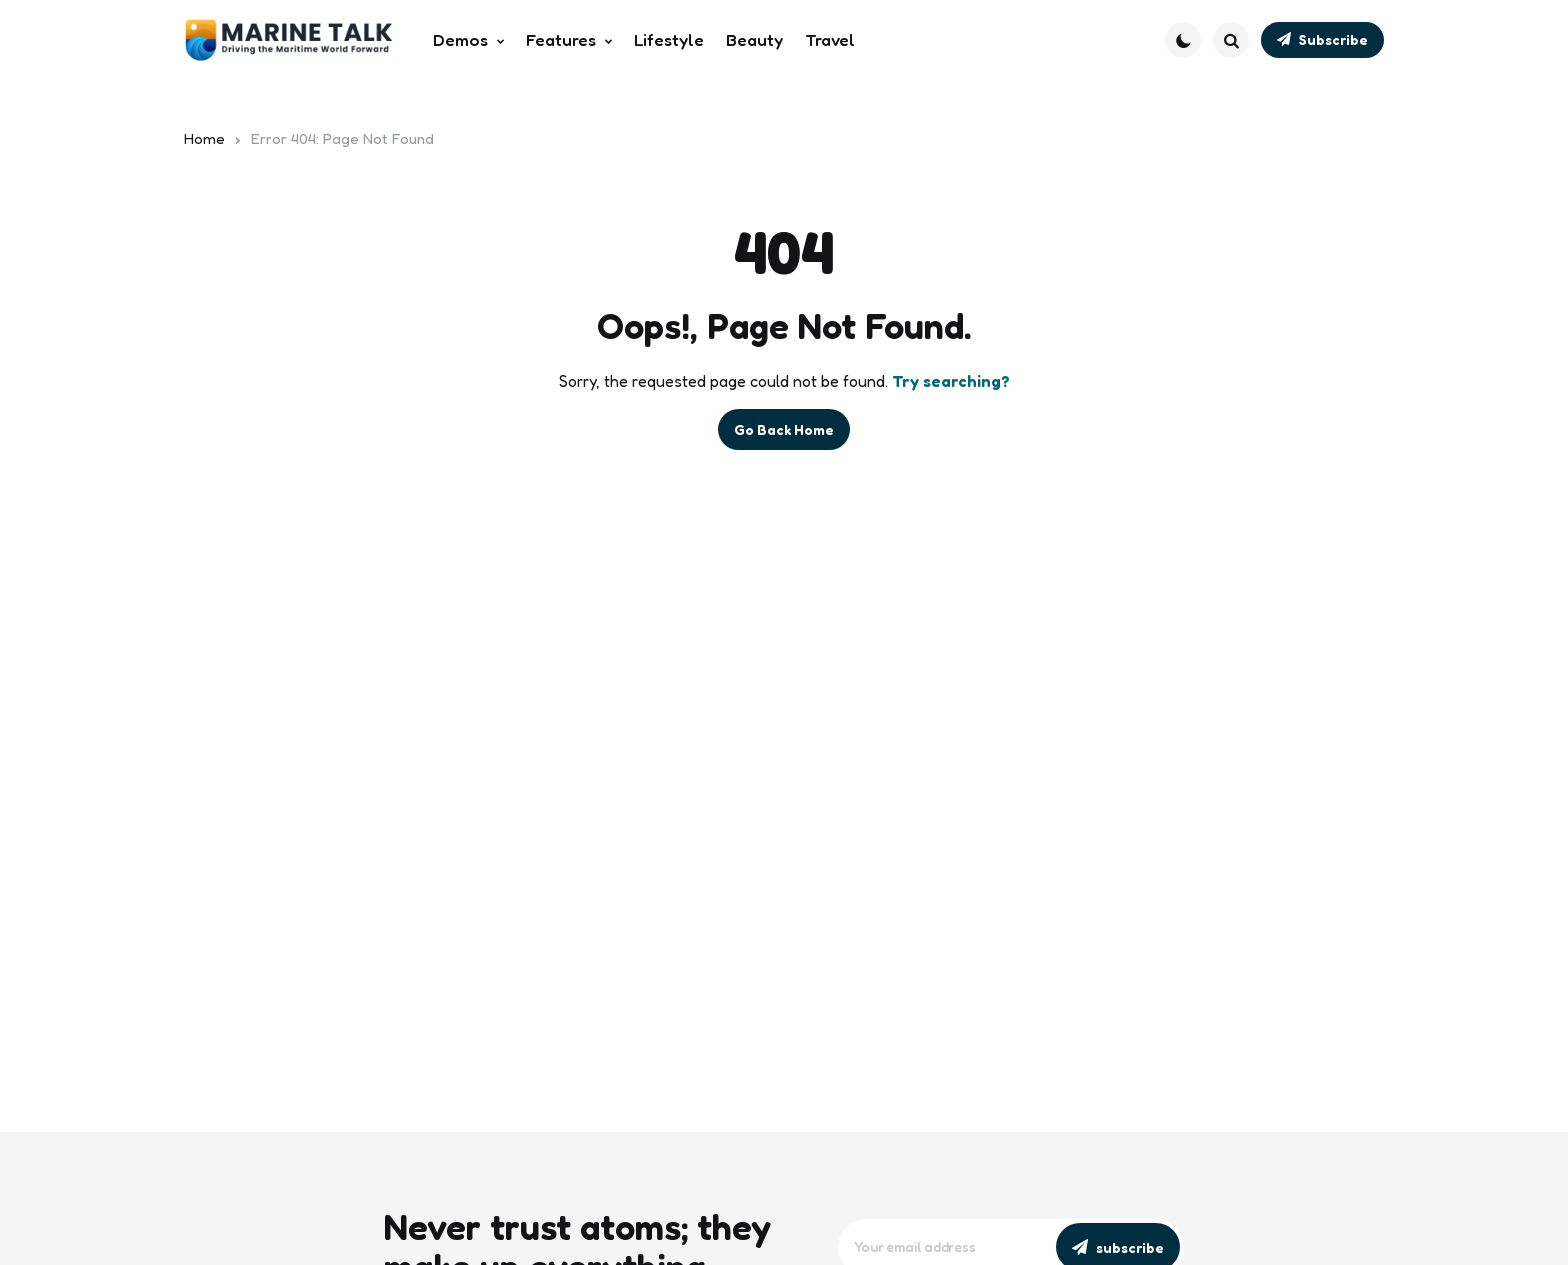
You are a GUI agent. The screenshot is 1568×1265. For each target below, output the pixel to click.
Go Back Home (784, 429)
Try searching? (951, 381)
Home (204, 138)
